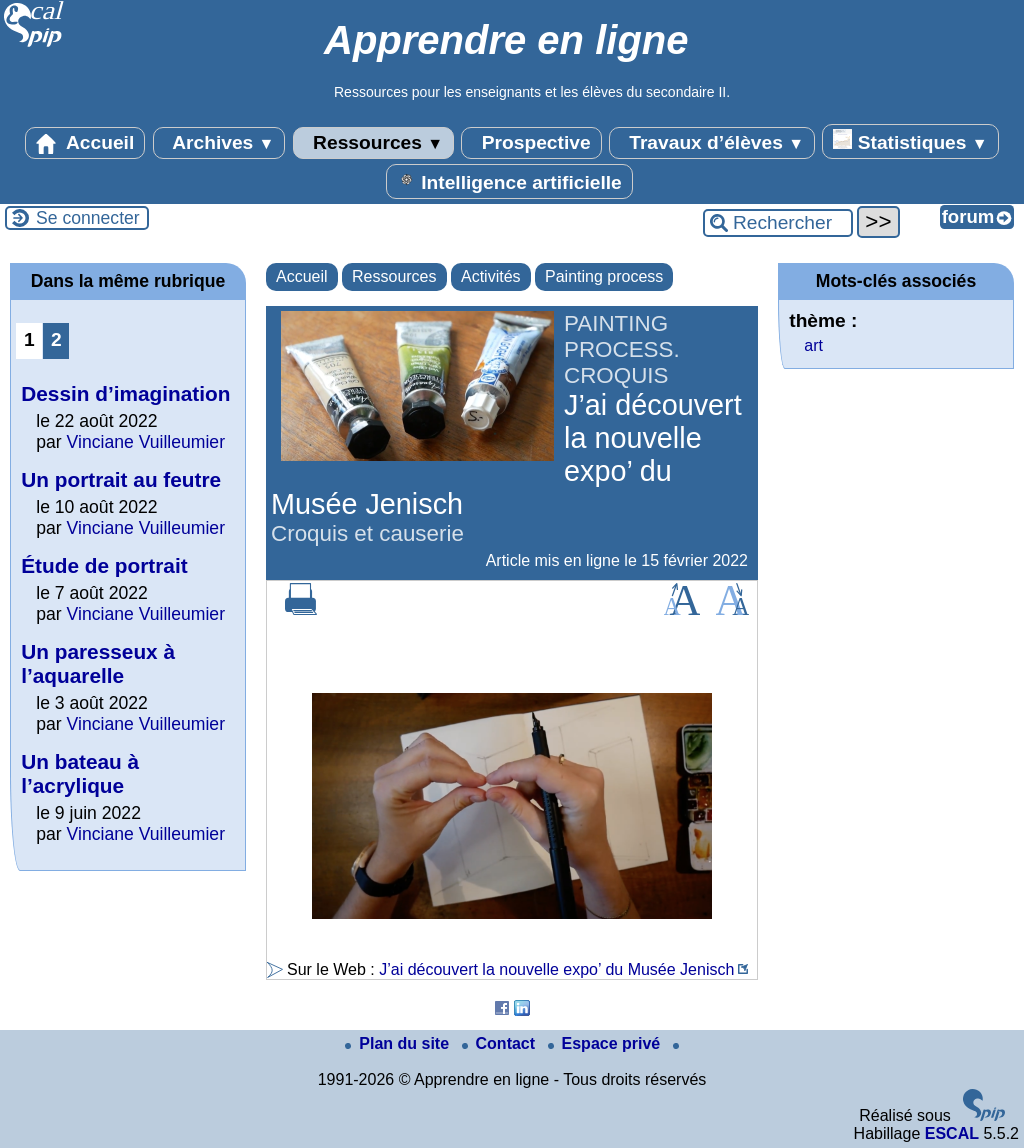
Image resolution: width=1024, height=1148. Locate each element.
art (813, 345)
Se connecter (88, 218)
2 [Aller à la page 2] (56, 339)
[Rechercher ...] (778, 223)
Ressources (373, 143)
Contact (501, 1043)
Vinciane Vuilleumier (146, 442)
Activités (491, 276)
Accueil (85, 143)
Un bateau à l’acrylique (80, 773)
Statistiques (910, 141)
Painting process (604, 276)
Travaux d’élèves (712, 143)
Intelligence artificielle (509, 181)
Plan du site (399, 1043)
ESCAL (952, 1133)
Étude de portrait (104, 565)
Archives (219, 143)
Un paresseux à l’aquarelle (98, 663)
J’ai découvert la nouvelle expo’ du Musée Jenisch (556, 969)
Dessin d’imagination (125, 393)
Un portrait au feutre (121, 479)
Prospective (531, 143)
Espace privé (606, 1043)
